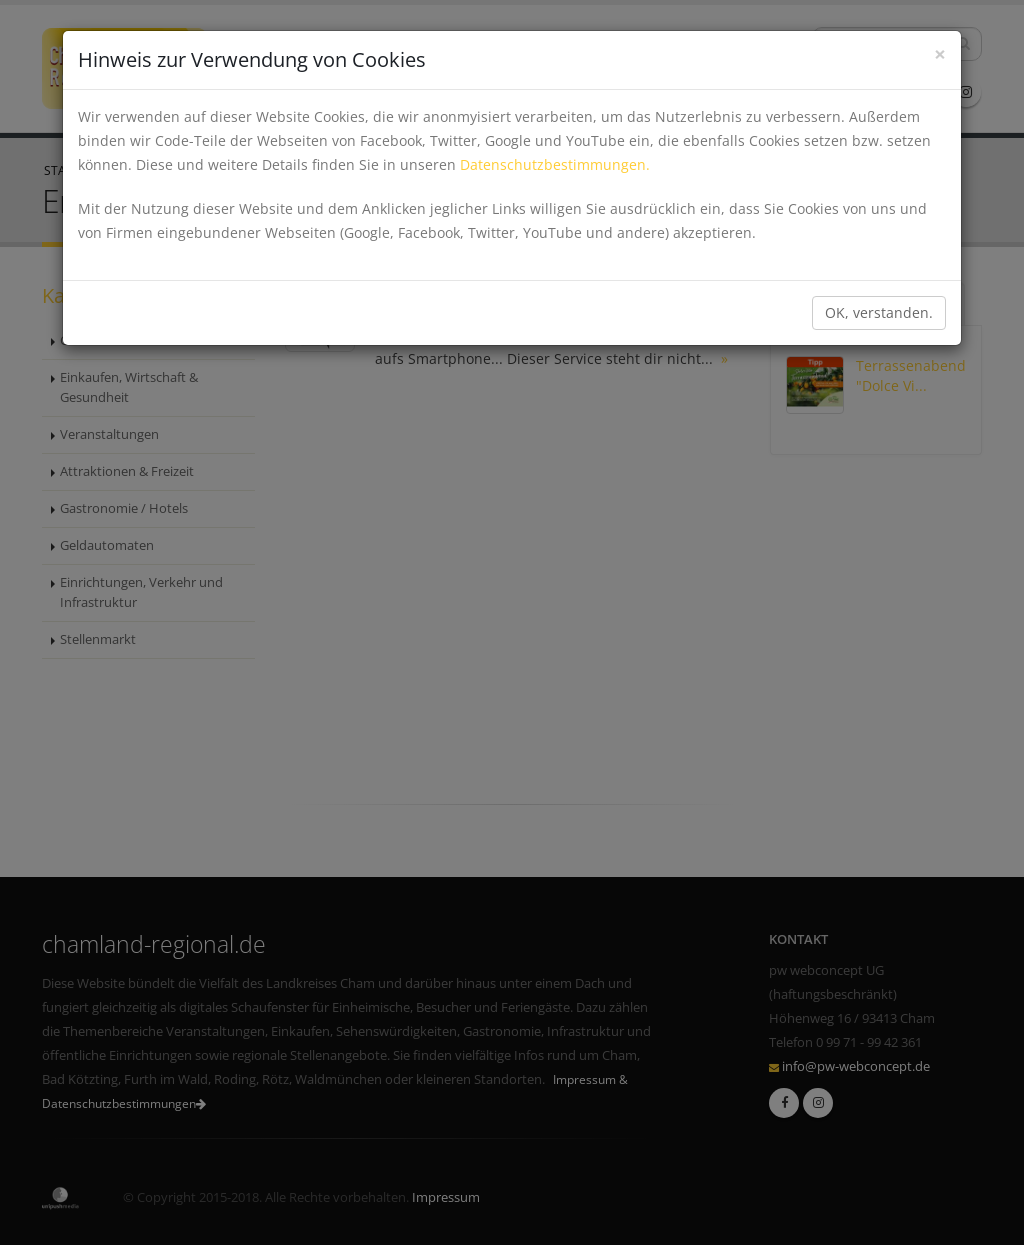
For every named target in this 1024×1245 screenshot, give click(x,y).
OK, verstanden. (879, 312)
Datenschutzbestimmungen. (555, 164)
